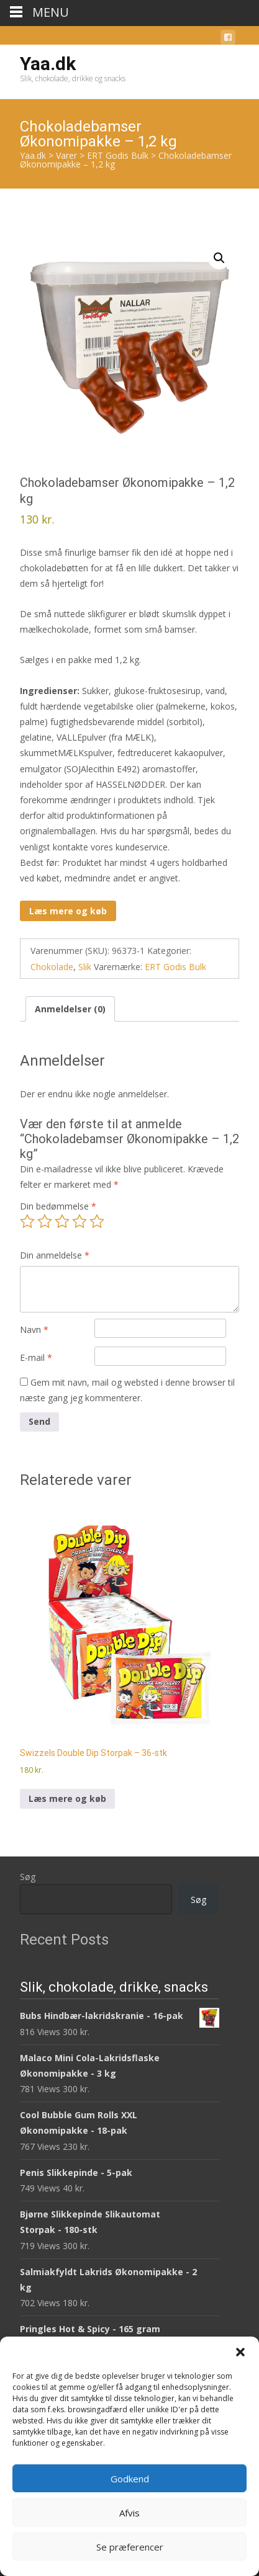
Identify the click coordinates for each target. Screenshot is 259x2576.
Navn (34, 1329)
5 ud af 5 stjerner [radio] (96, 1221)
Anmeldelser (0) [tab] (70, 1009)
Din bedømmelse (58, 1206)
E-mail (36, 1357)
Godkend (130, 2478)
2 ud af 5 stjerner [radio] (44, 1221)
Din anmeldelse (54, 1255)
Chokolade (51, 967)
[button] (240, 2352)
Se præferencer (129, 2547)
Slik (84, 967)
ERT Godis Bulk (175, 967)
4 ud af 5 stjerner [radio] (79, 1221)
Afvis (129, 2513)
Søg (27, 1877)
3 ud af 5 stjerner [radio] (62, 1221)
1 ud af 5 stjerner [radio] (27, 1221)
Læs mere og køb (68, 911)
